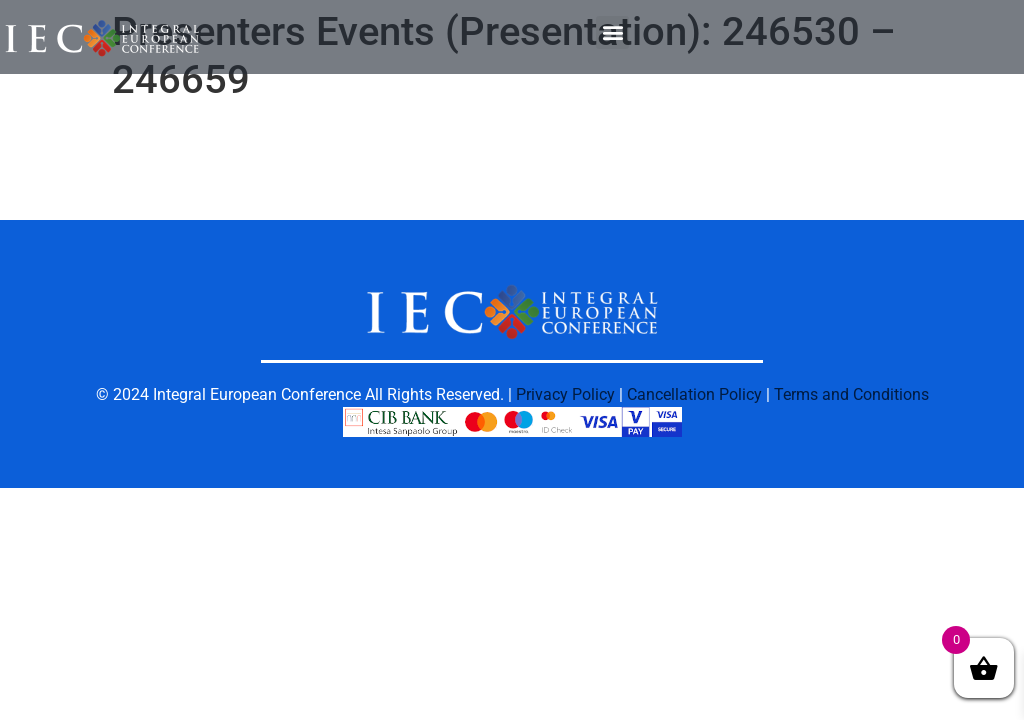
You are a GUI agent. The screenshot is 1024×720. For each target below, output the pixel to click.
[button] (612, 32)
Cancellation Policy (694, 394)
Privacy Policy (565, 394)
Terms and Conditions (851, 394)
